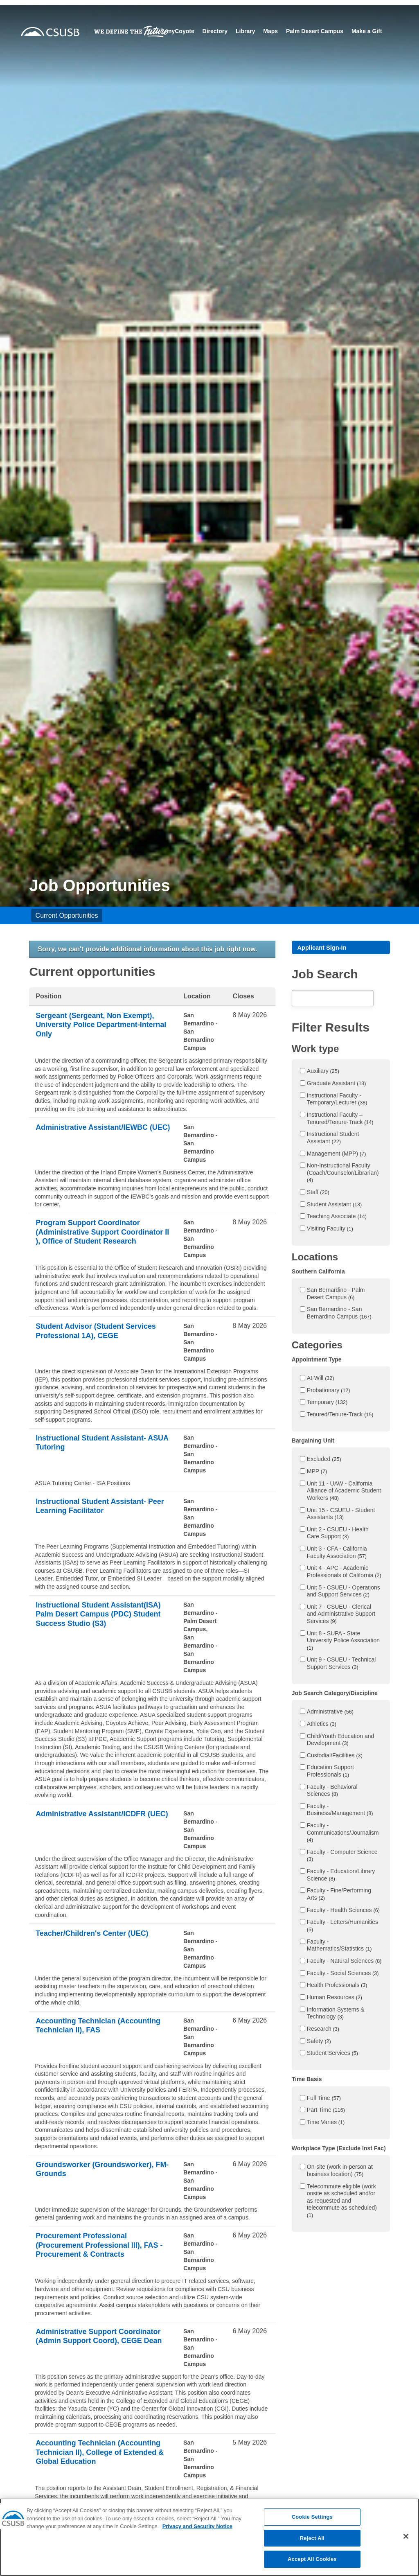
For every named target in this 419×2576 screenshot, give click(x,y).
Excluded (324, 1460)
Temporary (327, 1403)
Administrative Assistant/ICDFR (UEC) (97, 1819)
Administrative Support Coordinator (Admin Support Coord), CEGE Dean (91, 2342)
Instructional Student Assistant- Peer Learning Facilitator (97, 1507)
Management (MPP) (336, 1154)
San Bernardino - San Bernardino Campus (339, 1314)
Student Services (332, 2054)
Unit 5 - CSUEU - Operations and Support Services (343, 1592)
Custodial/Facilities (335, 1757)
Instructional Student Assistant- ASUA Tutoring (97, 1443)
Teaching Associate (337, 1218)
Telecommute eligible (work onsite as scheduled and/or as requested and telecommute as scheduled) (342, 2202)
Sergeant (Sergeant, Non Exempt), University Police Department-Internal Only (102, 1026)
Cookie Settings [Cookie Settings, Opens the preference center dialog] (312, 2525)
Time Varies (326, 2123)
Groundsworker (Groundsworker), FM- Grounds (101, 2170)
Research (323, 2030)
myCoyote (219, 28)
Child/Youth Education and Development (340, 1741)
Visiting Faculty (330, 1230)
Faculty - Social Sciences (343, 1974)
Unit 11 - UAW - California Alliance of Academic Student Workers (344, 1492)
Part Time (326, 2111)
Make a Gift (366, 35)
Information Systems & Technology (336, 2015)
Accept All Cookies (312, 2567)
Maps (309, 28)
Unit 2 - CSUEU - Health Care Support (338, 1535)
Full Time (324, 2099)
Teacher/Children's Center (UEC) (99, 1933)
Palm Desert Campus (353, 28)
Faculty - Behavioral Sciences (332, 1792)
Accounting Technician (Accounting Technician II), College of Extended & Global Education (93, 2459)
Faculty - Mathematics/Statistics (339, 1946)
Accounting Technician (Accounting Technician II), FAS (97, 2026)
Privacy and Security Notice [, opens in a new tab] (197, 2534)
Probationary (328, 1391)
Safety (319, 2042)
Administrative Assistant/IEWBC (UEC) (98, 1132)
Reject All (312, 2546)
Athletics (321, 1725)
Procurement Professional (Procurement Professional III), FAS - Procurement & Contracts (97, 2246)
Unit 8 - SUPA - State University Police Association (343, 1641)
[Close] (406, 2544)
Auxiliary (323, 1072)
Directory (253, 28)
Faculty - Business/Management (340, 1811)
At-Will (320, 1379)
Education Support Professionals (330, 1772)
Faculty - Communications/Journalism (343, 1834)
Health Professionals (337, 1986)
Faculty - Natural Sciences (344, 1962)
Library (283, 28)
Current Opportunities (67, 915)
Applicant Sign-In (325, 947)
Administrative (330, 1713)
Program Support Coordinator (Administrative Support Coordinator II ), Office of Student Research (100, 1238)
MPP (317, 1473)
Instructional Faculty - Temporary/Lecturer (337, 1101)
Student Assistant (334, 1206)
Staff (318, 1193)
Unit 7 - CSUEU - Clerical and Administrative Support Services (341, 1615)
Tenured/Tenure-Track (340, 1416)
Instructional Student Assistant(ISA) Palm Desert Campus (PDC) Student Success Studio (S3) (98, 1621)
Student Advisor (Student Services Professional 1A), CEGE (103, 1331)
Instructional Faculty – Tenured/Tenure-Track (340, 1120)
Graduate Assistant (336, 1084)
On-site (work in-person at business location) (340, 2172)
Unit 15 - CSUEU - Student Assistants (341, 1515)
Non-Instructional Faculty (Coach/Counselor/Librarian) (343, 1174)
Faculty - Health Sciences (343, 1911)
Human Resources (334, 1999)
